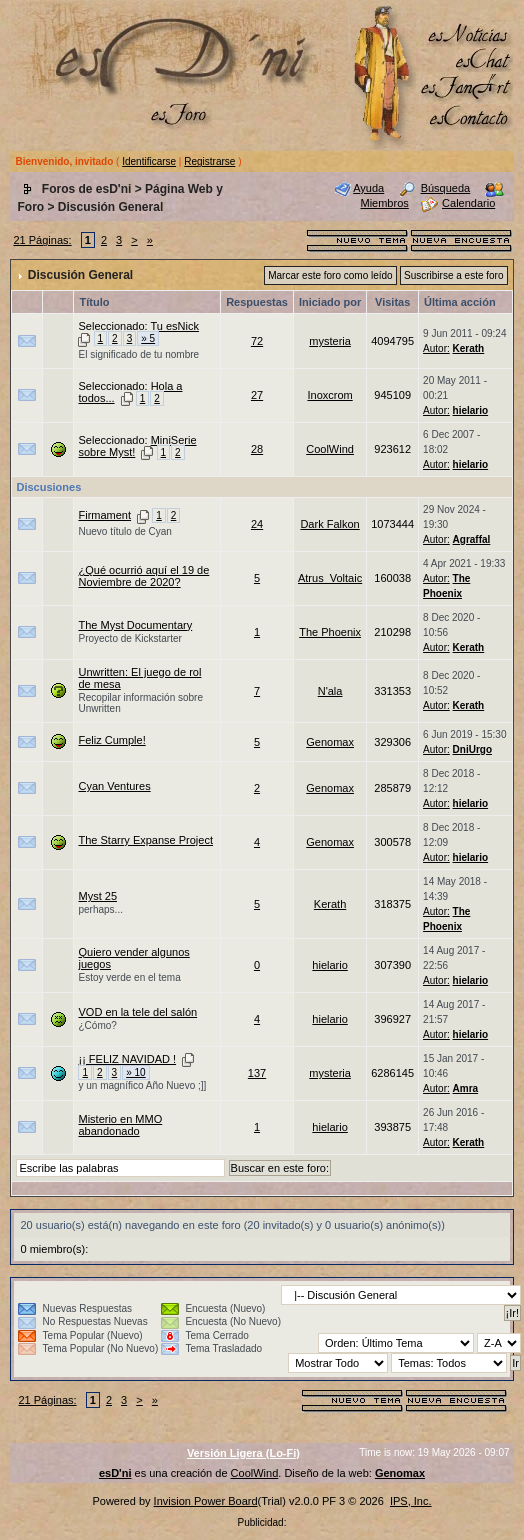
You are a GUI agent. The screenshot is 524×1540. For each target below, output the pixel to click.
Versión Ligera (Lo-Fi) (243, 1453)
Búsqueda (446, 188)
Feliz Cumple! (111, 740)
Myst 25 (97, 896)
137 (257, 1073)
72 (257, 341)
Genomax (330, 742)
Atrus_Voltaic (330, 578)
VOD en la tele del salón (137, 1012)
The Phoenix (330, 632)
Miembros (384, 203)
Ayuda (368, 188)
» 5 (148, 338)
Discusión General (110, 207)
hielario (471, 410)
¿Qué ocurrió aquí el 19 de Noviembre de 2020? (143, 576)
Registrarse (209, 161)
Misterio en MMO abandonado (120, 1125)
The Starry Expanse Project (145, 840)
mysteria (330, 341)
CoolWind (330, 449)
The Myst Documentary (135, 625)
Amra (466, 1088)
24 (257, 524)
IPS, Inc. (411, 1501)
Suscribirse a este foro (454, 275)
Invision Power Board (206, 1501)
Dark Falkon (329, 524)
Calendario (468, 203)
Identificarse (149, 161)
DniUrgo (472, 749)
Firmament (104, 515)
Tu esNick (174, 326)
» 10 (135, 1072)
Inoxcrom (329, 395)
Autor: (436, 348)
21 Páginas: (42, 240)
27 (257, 395)
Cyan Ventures (114, 786)
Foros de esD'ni (87, 189)
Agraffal (472, 539)
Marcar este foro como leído (330, 275)
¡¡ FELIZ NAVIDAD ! (127, 1059)
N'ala (330, 691)
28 (257, 449)
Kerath (469, 348)
